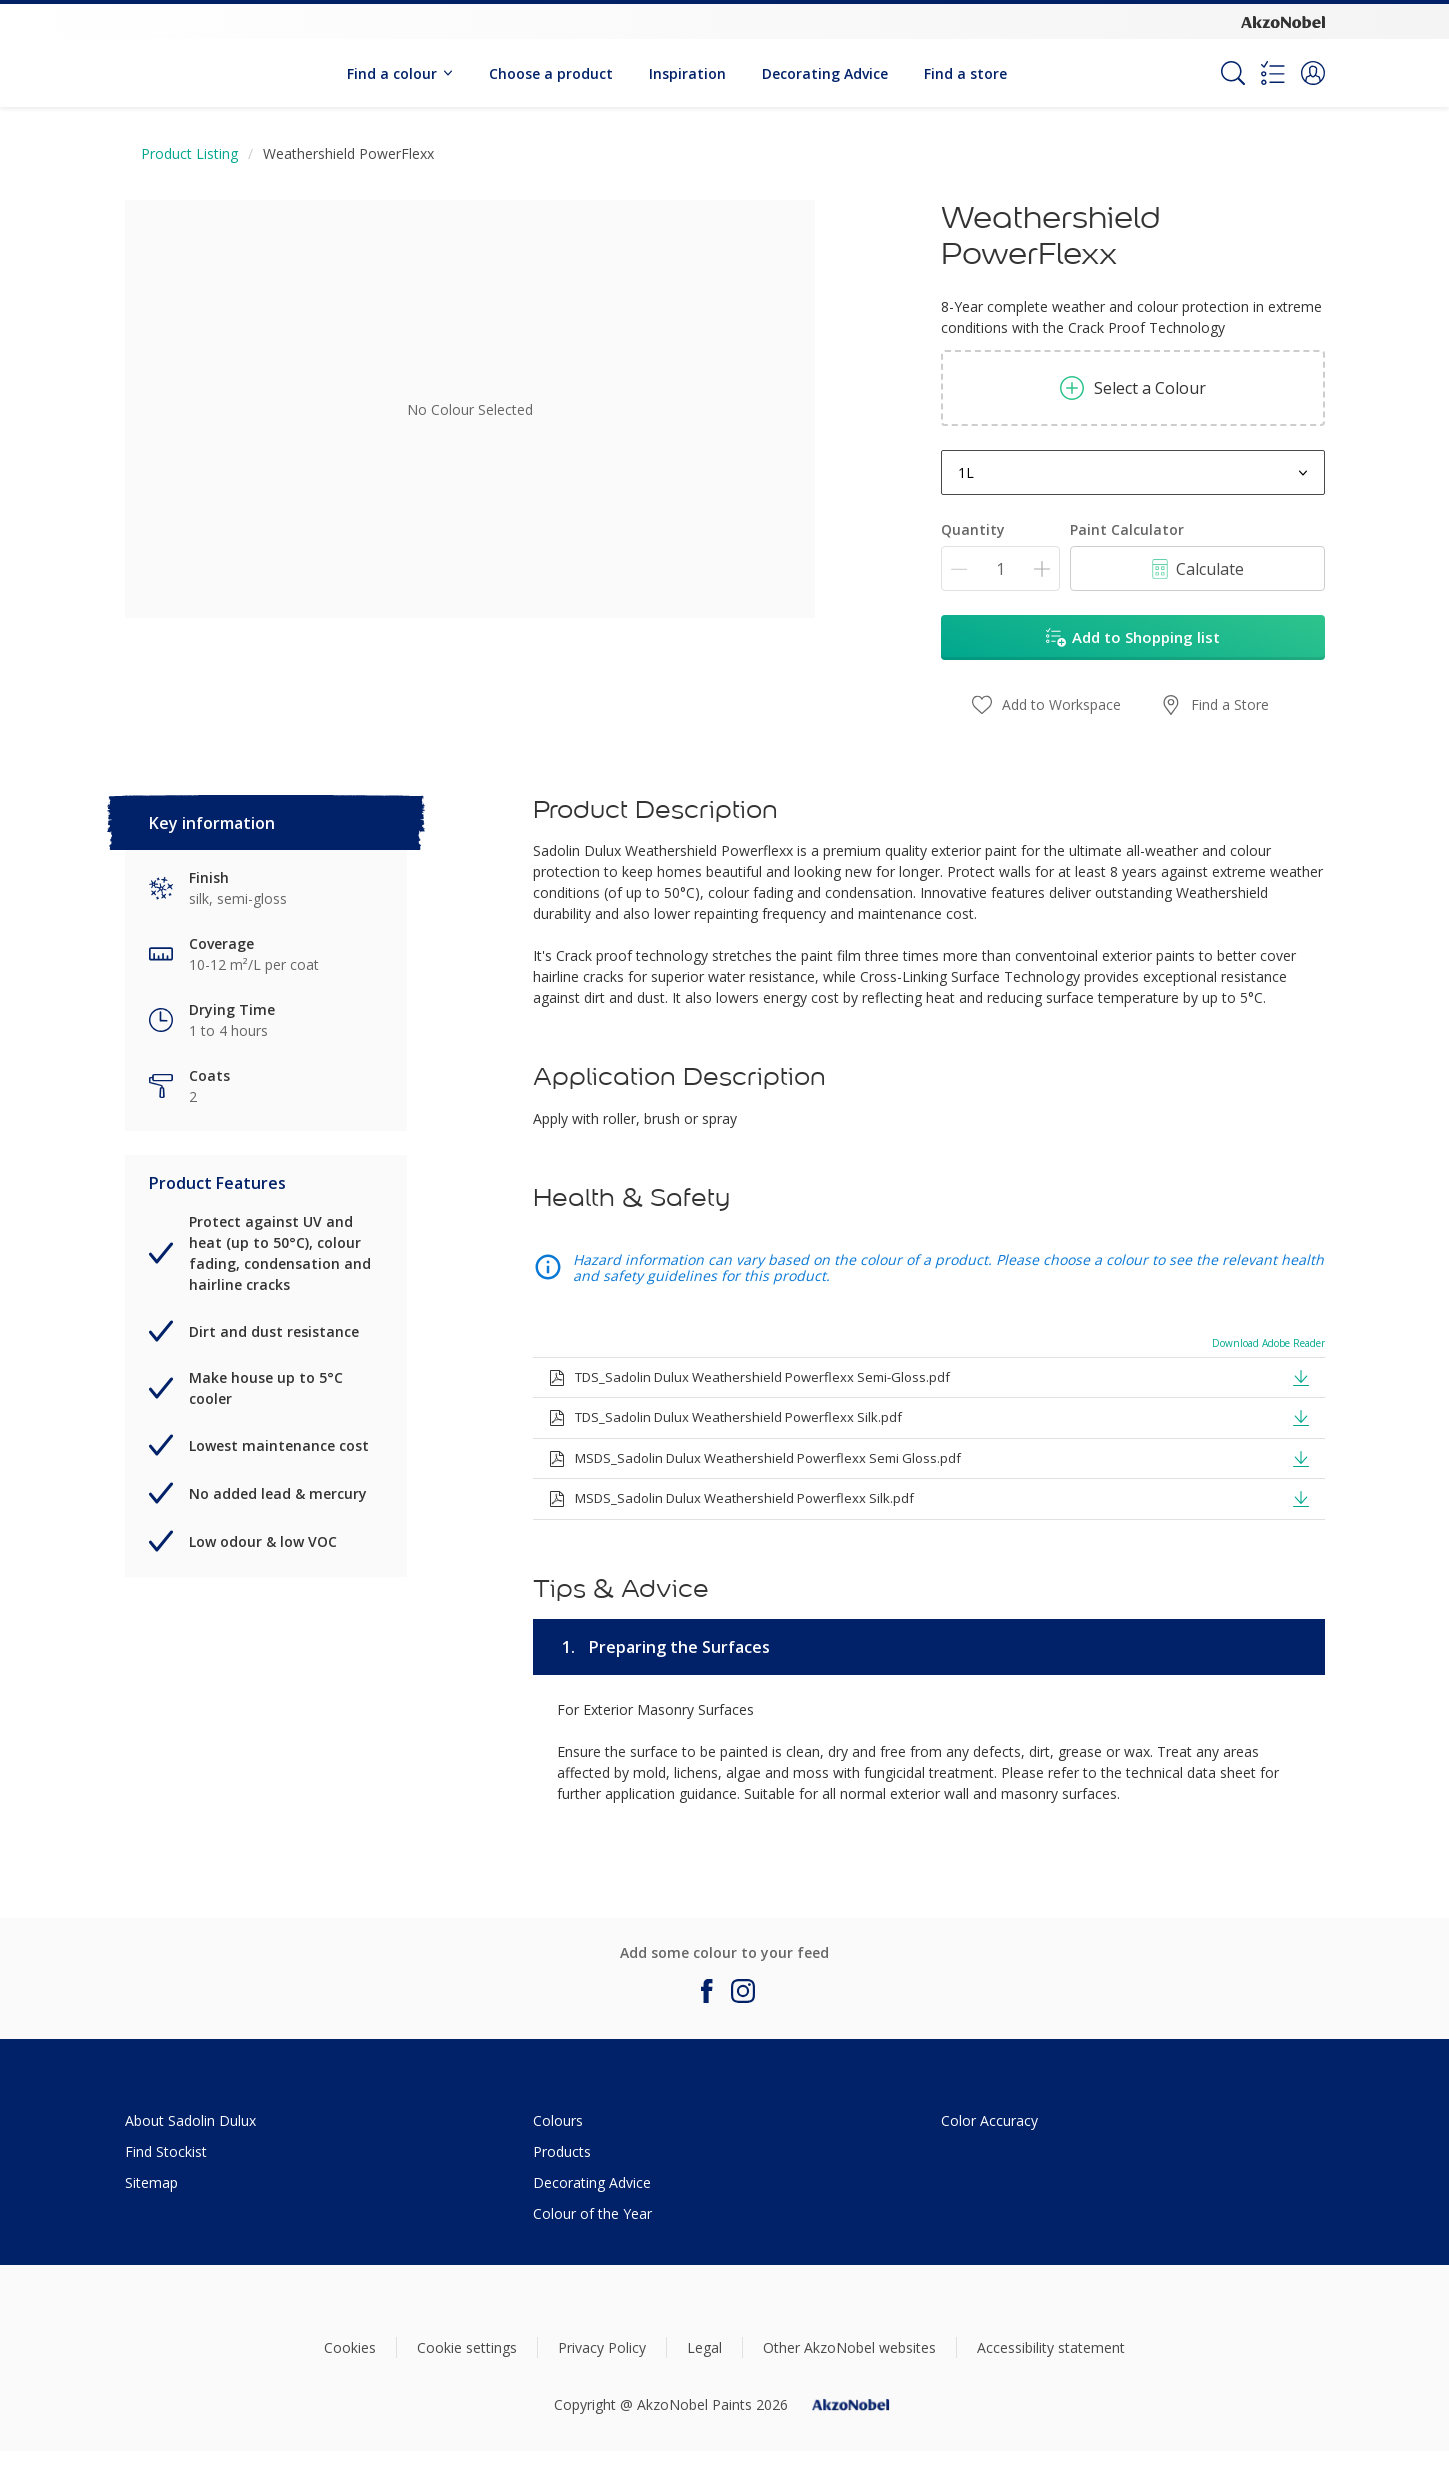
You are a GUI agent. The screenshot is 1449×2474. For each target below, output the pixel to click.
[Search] (1233, 73)
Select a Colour (1133, 388)
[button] (1313, 73)
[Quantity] (1000, 568)
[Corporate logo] (1283, 21)
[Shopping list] (1273, 73)
